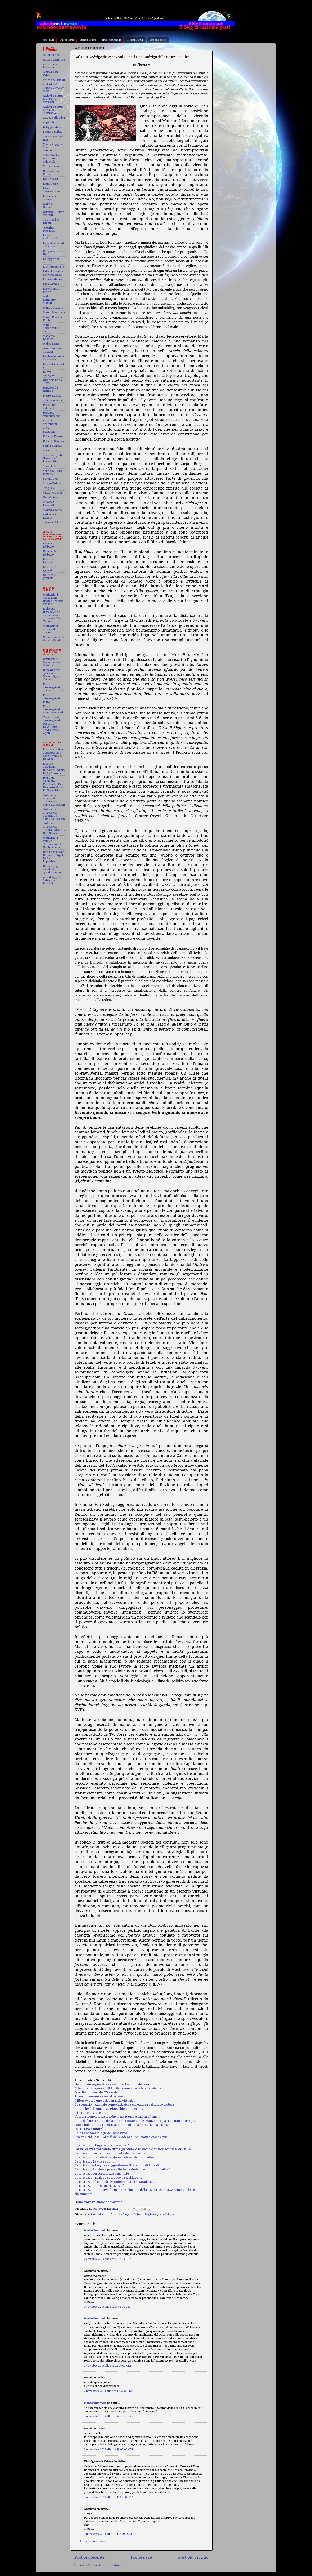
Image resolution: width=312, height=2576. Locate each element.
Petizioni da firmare (50, 389)
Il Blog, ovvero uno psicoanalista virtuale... (105, 2100)
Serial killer (50, 466)
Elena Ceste (50, 183)
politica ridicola (53, 400)
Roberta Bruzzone (49, 430)
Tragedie (49, 488)
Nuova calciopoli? (50, 373)
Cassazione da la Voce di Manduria (54, 639)
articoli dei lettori (98, 2214)
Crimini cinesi (51, 166)
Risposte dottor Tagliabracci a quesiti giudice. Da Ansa (53, 754)
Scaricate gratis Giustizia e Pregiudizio (53, 458)
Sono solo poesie (157, 39)
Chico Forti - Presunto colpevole (51, 158)
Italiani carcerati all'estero (53, 245)
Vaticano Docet (52, 492)
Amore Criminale (54, 59)
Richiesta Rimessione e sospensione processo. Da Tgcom (51, 615)
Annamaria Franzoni (50, 66)
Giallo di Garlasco (48, 205)
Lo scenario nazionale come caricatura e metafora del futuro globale (124, 2104)
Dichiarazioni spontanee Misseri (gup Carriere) (51, 674)
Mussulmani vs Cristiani (52, 350)
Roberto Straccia (54, 441)
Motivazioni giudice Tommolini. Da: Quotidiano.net (53, 842)
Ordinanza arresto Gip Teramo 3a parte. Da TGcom (54, 800)
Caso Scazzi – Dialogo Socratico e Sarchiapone (108, 2177)
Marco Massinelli (54, 312)
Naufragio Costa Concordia (53, 358)
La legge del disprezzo (51, 260)
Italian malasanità (50, 237)
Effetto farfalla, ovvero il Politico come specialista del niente (118, 2088)
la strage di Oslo (53, 266)
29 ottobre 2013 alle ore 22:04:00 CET (108, 2365)
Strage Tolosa (52, 483)
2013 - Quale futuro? (89, 2129)
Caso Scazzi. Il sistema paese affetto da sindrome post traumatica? (122, 2169)
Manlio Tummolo (95, 2230)
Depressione (51, 178)
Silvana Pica (50, 478)
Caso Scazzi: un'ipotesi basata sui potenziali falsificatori (114, 2157)
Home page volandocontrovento (98, 2202)
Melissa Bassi (51, 343)
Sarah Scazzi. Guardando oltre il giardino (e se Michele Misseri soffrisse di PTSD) (133, 2149)
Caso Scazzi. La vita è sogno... (95, 2161)
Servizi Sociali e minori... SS (53, 472)
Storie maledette (88, 39)
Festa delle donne (50, 198)
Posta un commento (93, 2541)
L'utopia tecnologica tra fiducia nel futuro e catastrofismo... (117, 2117)
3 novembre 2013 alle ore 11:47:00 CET (108, 2533)
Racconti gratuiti (135, 39)
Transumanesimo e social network (100, 2096)
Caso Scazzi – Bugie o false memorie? (102, 2145)
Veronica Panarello (49, 503)
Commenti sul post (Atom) (104, 2565)
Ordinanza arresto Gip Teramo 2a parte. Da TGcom (54, 814)
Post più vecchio (193, 2557)
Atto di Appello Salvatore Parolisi (52, 880)
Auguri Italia (51, 122)
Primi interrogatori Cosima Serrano (53, 687)
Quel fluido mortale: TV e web (96, 2092)
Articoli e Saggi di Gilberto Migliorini (134, 2214)
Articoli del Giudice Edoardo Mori (53, 87)
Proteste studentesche (51, 414)
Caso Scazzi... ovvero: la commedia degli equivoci (110, 2153)
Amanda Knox (52, 54)
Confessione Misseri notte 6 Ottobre (52, 662)
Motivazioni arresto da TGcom (50, 629)
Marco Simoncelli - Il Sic (52, 328)
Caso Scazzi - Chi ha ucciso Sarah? (99, 2186)
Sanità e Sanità (52, 445)
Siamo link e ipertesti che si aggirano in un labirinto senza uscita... (122, 2125)
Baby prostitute (53, 127)
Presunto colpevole (49, 406)
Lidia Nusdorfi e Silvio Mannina (53, 273)
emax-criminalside (111, 39)
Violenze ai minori (50, 516)
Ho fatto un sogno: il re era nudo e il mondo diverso (112, 2084)
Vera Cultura (166, 2214)
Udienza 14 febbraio (50, 553)
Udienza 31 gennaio (50, 569)
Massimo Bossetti (49, 337)
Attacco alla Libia (54, 117)
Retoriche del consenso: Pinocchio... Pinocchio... (109, 2109)
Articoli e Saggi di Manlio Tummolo (53, 110)
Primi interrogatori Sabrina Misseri (53, 709)
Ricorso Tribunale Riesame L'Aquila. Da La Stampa (54, 768)
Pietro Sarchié (52, 395)
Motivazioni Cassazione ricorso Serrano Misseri (53, 599)
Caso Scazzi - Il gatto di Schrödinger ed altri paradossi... (114, 2182)
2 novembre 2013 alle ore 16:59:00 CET (108, 2416)
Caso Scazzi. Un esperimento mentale (102, 2174)
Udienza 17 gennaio (50, 576)
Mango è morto (53, 307)
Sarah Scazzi (51, 450)
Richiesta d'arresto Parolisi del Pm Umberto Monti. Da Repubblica (53, 784)
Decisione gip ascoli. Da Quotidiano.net (52, 869)
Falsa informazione (51, 190)
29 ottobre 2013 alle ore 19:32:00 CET (107, 2259)
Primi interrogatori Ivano (51, 698)
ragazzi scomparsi (50, 422)
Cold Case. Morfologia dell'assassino (101, 2133)
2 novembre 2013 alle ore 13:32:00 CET (108, 2391)
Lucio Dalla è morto (51, 290)
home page (48, 39)
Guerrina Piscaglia (49, 229)
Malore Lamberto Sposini (49, 299)
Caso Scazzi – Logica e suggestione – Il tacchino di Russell (117, 2165)
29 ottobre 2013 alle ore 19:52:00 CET (107, 2306)
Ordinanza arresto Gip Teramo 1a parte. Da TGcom (54, 828)
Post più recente (89, 2557)
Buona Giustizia (52, 131)
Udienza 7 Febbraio (49, 561)
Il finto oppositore (88, 2113)
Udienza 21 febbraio (50, 545)
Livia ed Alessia (52, 279)
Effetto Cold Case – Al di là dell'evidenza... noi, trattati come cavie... (122, 2137)
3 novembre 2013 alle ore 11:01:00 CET (108, 2497)
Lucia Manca (51, 284)
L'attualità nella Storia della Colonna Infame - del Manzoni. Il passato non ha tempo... (135, 2121)
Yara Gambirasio (53, 522)
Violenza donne (53, 510)
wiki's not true (67, 39)
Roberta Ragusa (53, 436)
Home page (141, 2557)
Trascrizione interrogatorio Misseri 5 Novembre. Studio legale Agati (52, 725)
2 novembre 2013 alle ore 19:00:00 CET (108, 2449)
